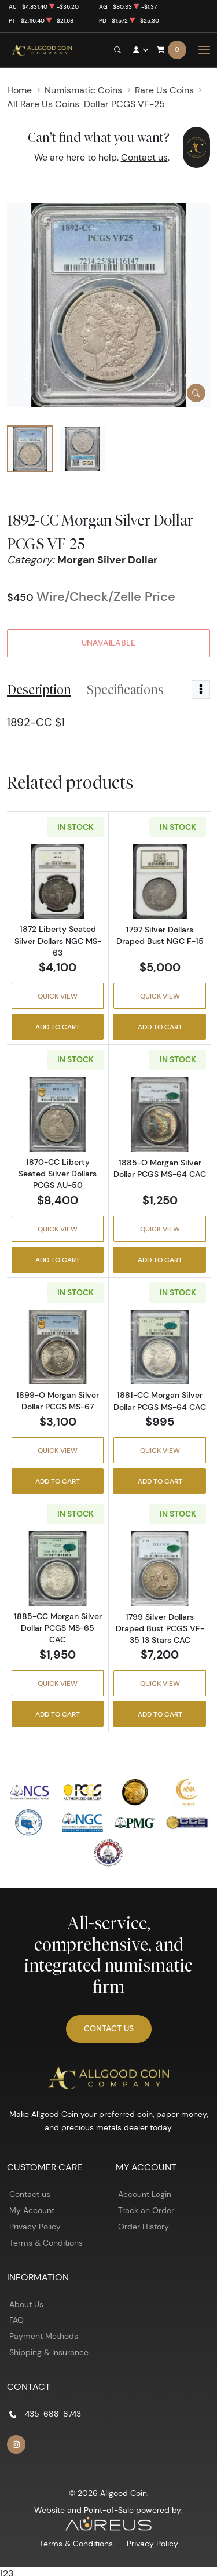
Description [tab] (39, 689)
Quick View (58, 996)
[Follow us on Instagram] (16, 2444)
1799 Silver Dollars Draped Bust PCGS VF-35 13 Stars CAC (160, 1628)
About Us (26, 2304)
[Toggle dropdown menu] (201, 689)
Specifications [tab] (125, 689)
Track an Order (146, 2210)
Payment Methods (43, 2336)
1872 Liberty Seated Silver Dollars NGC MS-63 (57, 940)
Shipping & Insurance (49, 2352)
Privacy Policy (35, 2226)
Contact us (144, 157)
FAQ (16, 2320)
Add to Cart (57, 1026)
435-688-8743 (53, 2414)
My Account (31, 2210)
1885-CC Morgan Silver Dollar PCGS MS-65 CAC (58, 1628)
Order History (143, 2226)
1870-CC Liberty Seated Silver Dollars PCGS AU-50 (58, 1173)
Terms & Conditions (46, 2243)
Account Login (144, 2194)
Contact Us (109, 2028)
